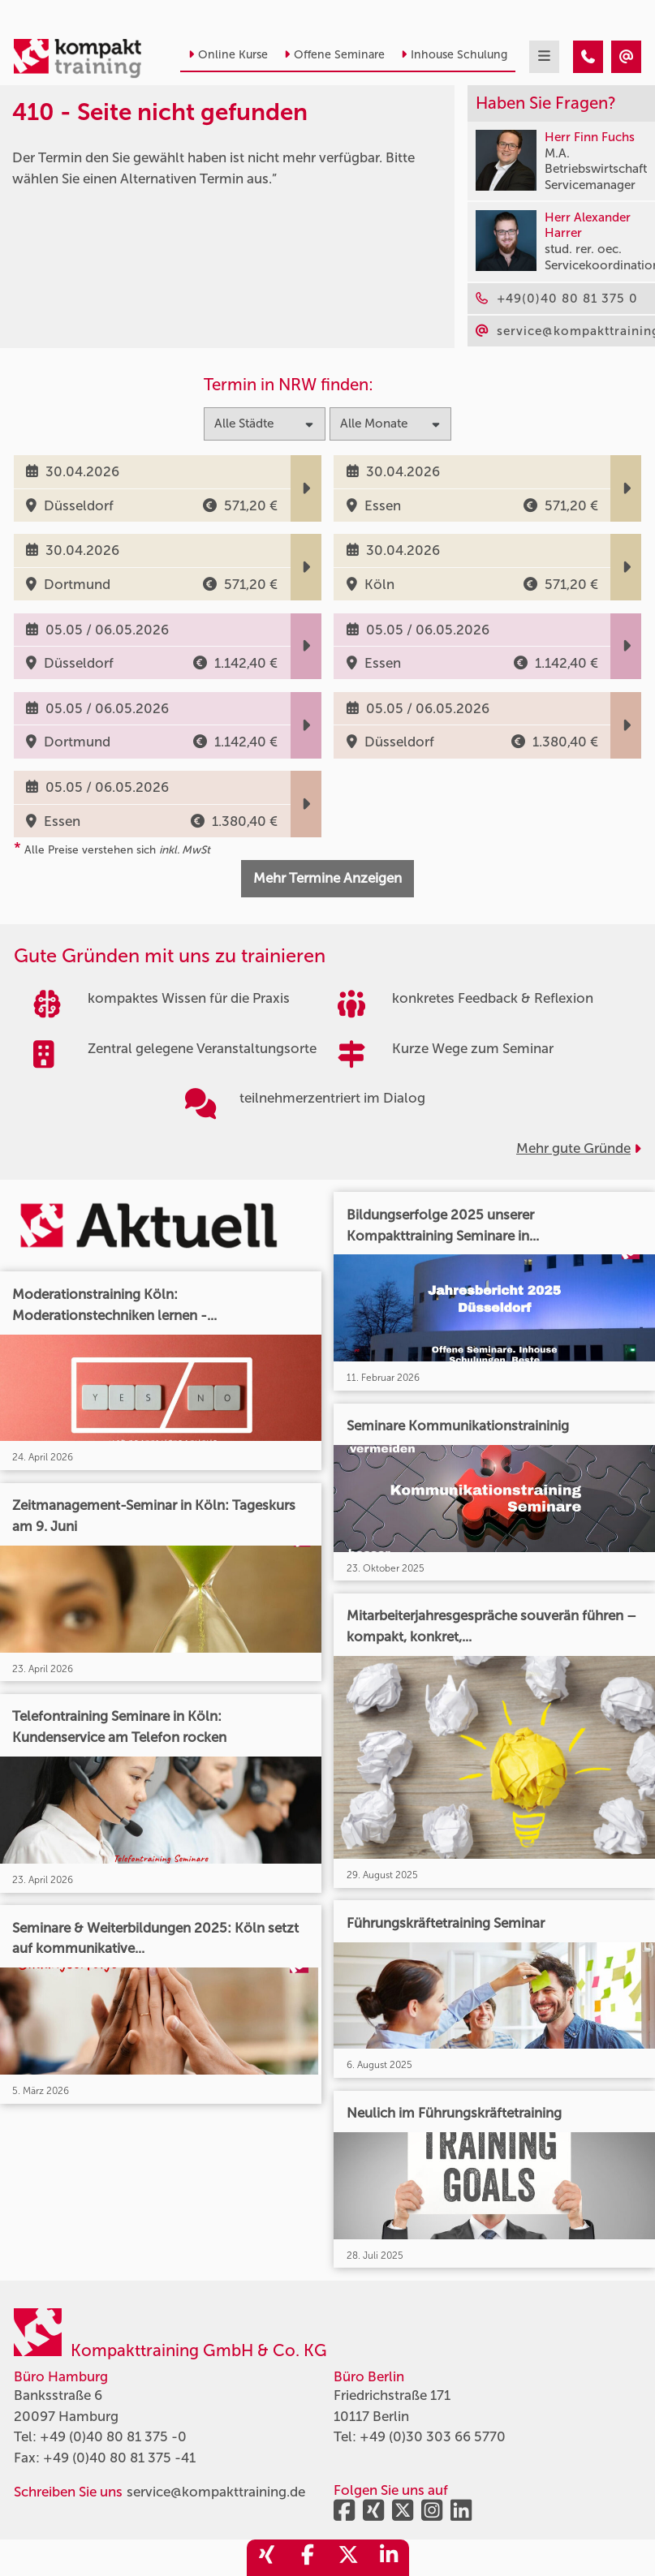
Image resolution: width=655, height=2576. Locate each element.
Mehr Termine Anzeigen (327, 878)
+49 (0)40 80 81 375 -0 (113, 2436)
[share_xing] (267, 2557)
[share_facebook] (307, 2557)
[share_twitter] (348, 2557)
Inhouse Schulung (454, 55)
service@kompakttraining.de (216, 2492)
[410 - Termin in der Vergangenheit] (588, 57)
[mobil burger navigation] (544, 57)
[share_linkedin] (388, 2557)
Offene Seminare (334, 55)
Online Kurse (228, 55)
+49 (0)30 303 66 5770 (433, 2436)
